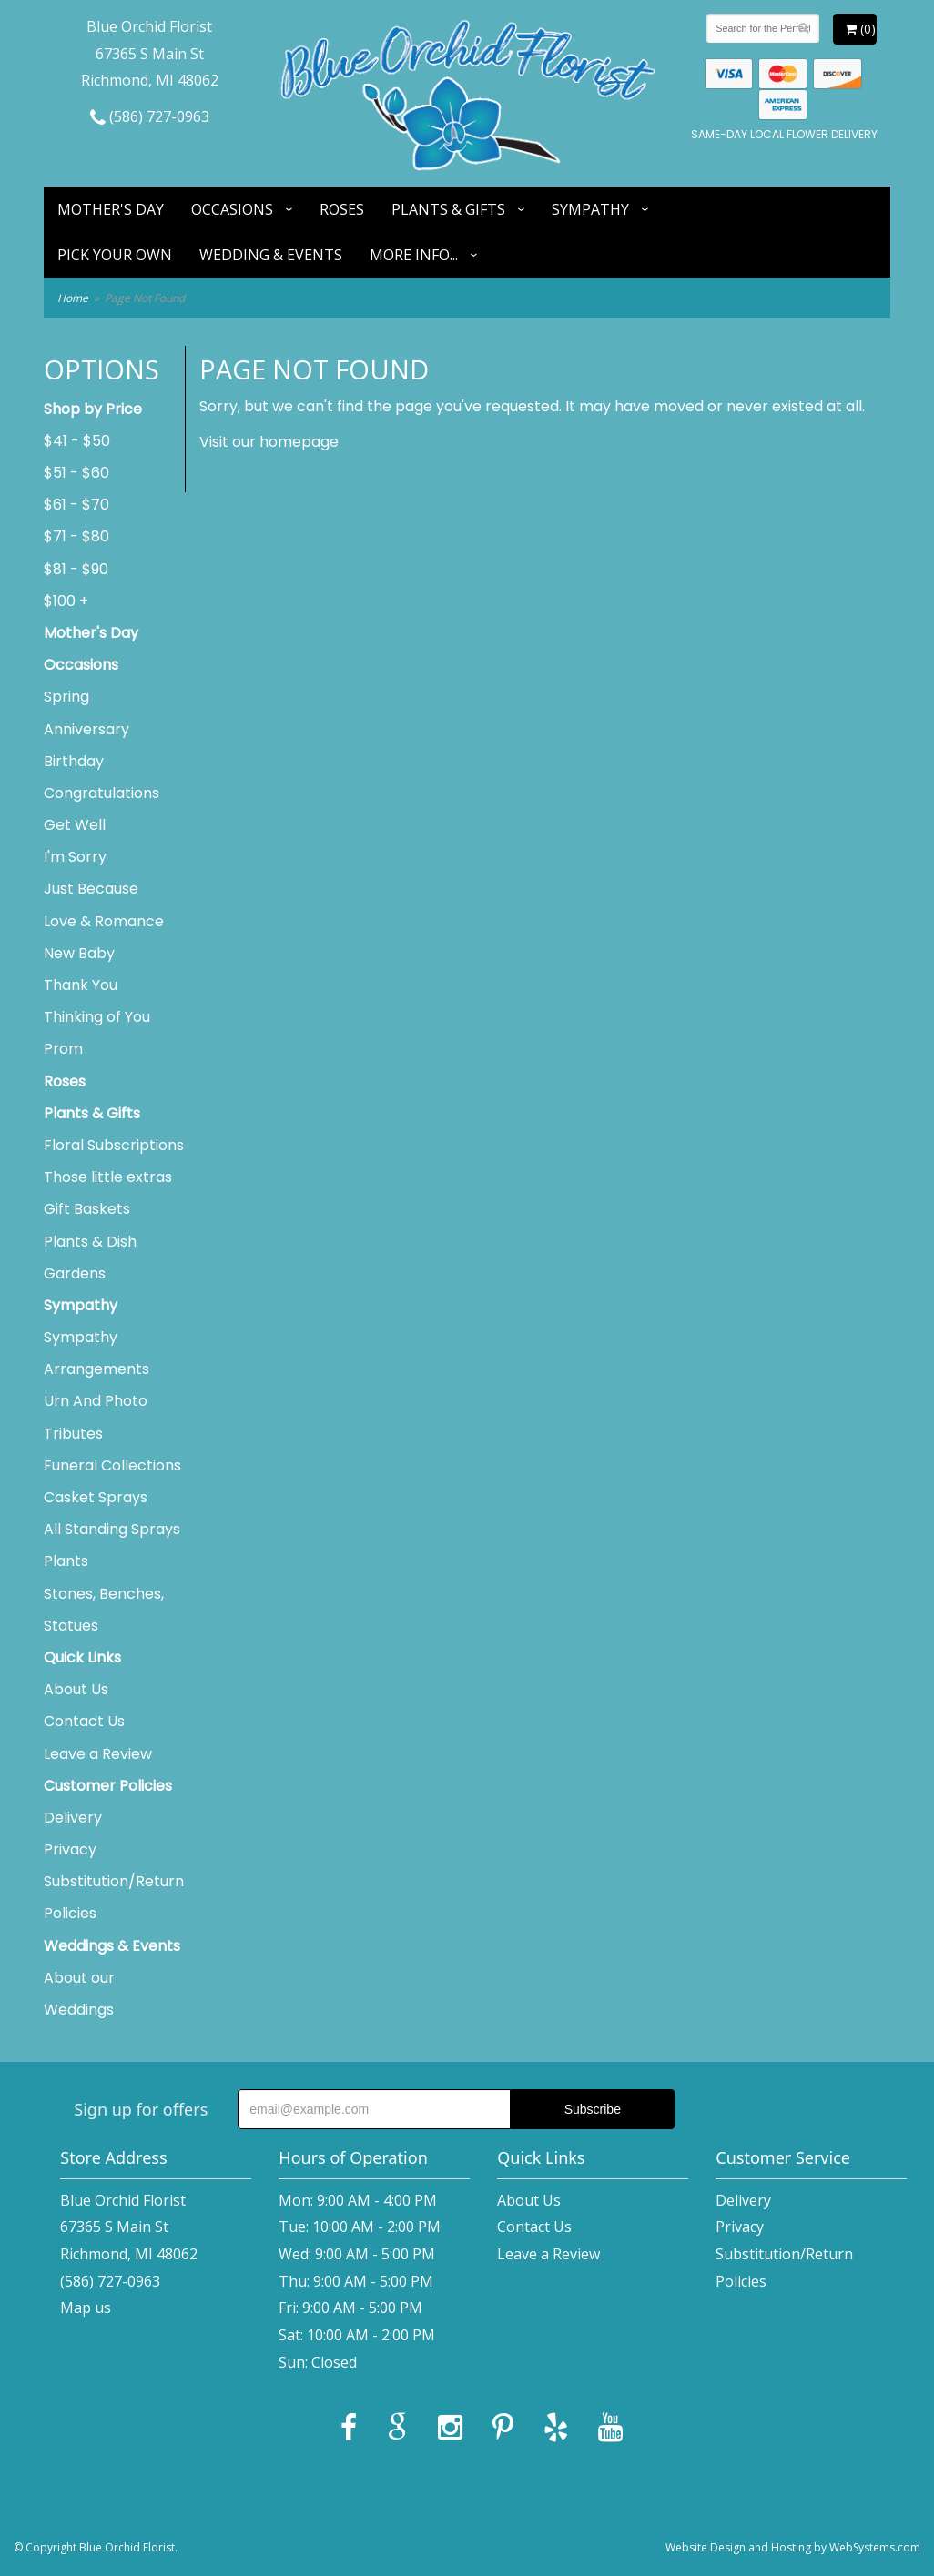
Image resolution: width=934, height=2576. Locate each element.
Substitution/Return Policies (114, 1897)
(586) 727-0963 (149, 116)
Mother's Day (110, 209)
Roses (342, 209)
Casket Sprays (95, 1497)
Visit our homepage (269, 441)
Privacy (70, 1849)
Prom (63, 1048)
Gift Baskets (87, 1208)
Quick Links (82, 1657)
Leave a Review (98, 1753)
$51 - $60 (76, 472)
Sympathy (590, 209)
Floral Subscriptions (114, 1145)
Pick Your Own (114, 255)
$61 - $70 (76, 504)
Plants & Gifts (448, 209)
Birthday (74, 761)
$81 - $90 (76, 569)
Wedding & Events (270, 255)
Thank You (80, 985)
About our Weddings (79, 1993)
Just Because (91, 888)
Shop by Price (93, 409)
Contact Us (84, 1721)
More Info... (414, 255)
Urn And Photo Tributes (95, 1416)
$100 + (66, 601)
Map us (85, 2308)
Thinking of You (97, 1016)
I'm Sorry (75, 856)
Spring (66, 696)
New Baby (79, 953)
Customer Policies (108, 1785)
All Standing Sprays (112, 1529)
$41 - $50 (77, 440)
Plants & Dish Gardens (90, 1257)
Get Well (75, 824)
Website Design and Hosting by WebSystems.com (792, 2547)
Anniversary (86, 729)
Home (72, 298)
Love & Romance (104, 921)
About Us (76, 1689)
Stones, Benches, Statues (104, 1609)
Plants (66, 1561)
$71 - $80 (76, 536)
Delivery (73, 1817)
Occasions (232, 209)
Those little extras (108, 1177)
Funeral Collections (112, 1465)
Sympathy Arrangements (96, 1353)
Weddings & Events (112, 1945)
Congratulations (101, 793)
